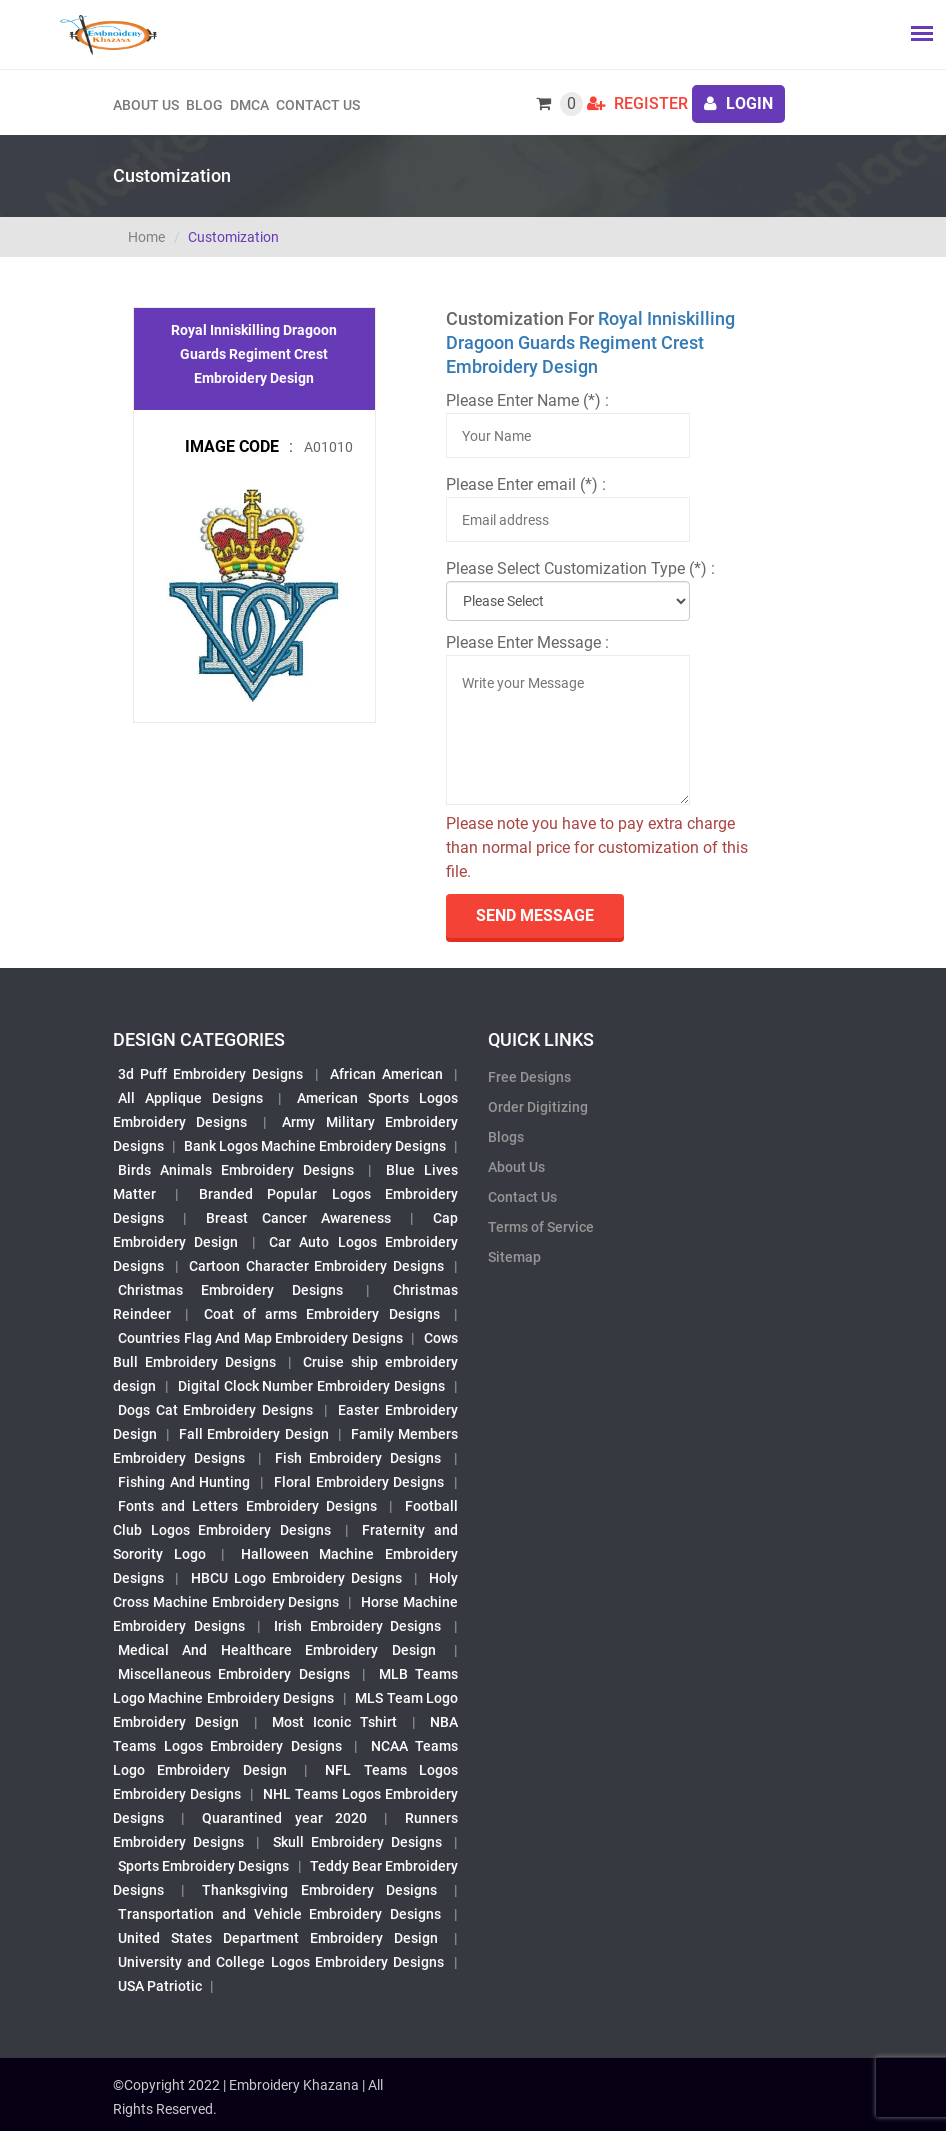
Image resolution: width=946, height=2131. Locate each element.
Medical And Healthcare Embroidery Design (277, 1650)
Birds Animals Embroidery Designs (236, 1170)
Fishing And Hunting (184, 1482)
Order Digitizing (538, 1107)
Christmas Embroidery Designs (230, 1290)
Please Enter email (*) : (526, 484)
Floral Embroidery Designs (359, 1482)
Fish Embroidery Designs (358, 1458)
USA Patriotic (160, 1986)
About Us (516, 1167)
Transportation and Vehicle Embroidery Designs (279, 1914)
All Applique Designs (190, 1098)
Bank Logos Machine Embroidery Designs (315, 1146)
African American (386, 1074)
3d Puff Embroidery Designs (210, 1074)
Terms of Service (541, 1227)
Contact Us (318, 105)
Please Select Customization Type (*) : (580, 568)
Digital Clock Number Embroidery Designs (311, 1386)
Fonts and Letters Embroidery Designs (247, 1506)
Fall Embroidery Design (253, 1434)
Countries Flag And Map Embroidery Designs (260, 1338)
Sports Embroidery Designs (203, 1866)
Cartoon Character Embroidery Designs (316, 1266)
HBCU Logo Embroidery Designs (297, 1578)
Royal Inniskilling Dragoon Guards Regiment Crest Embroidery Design (590, 342)
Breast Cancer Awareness (298, 1218)
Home (146, 237)
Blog (204, 105)
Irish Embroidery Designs (357, 1626)
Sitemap (514, 1257)
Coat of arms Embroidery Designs (322, 1314)
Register (637, 103)
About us (146, 105)
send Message (535, 915)
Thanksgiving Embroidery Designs (319, 1890)
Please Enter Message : (527, 642)
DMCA (249, 105)
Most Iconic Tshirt (335, 1722)
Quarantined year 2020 (284, 1818)
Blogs (506, 1137)
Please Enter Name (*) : (527, 400)
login (738, 103)
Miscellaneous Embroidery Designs (234, 1674)
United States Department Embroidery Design (278, 1938)
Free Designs (529, 1077)
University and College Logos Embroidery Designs (281, 1962)
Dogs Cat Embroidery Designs (215, 1410)
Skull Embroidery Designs (357, 1842)
